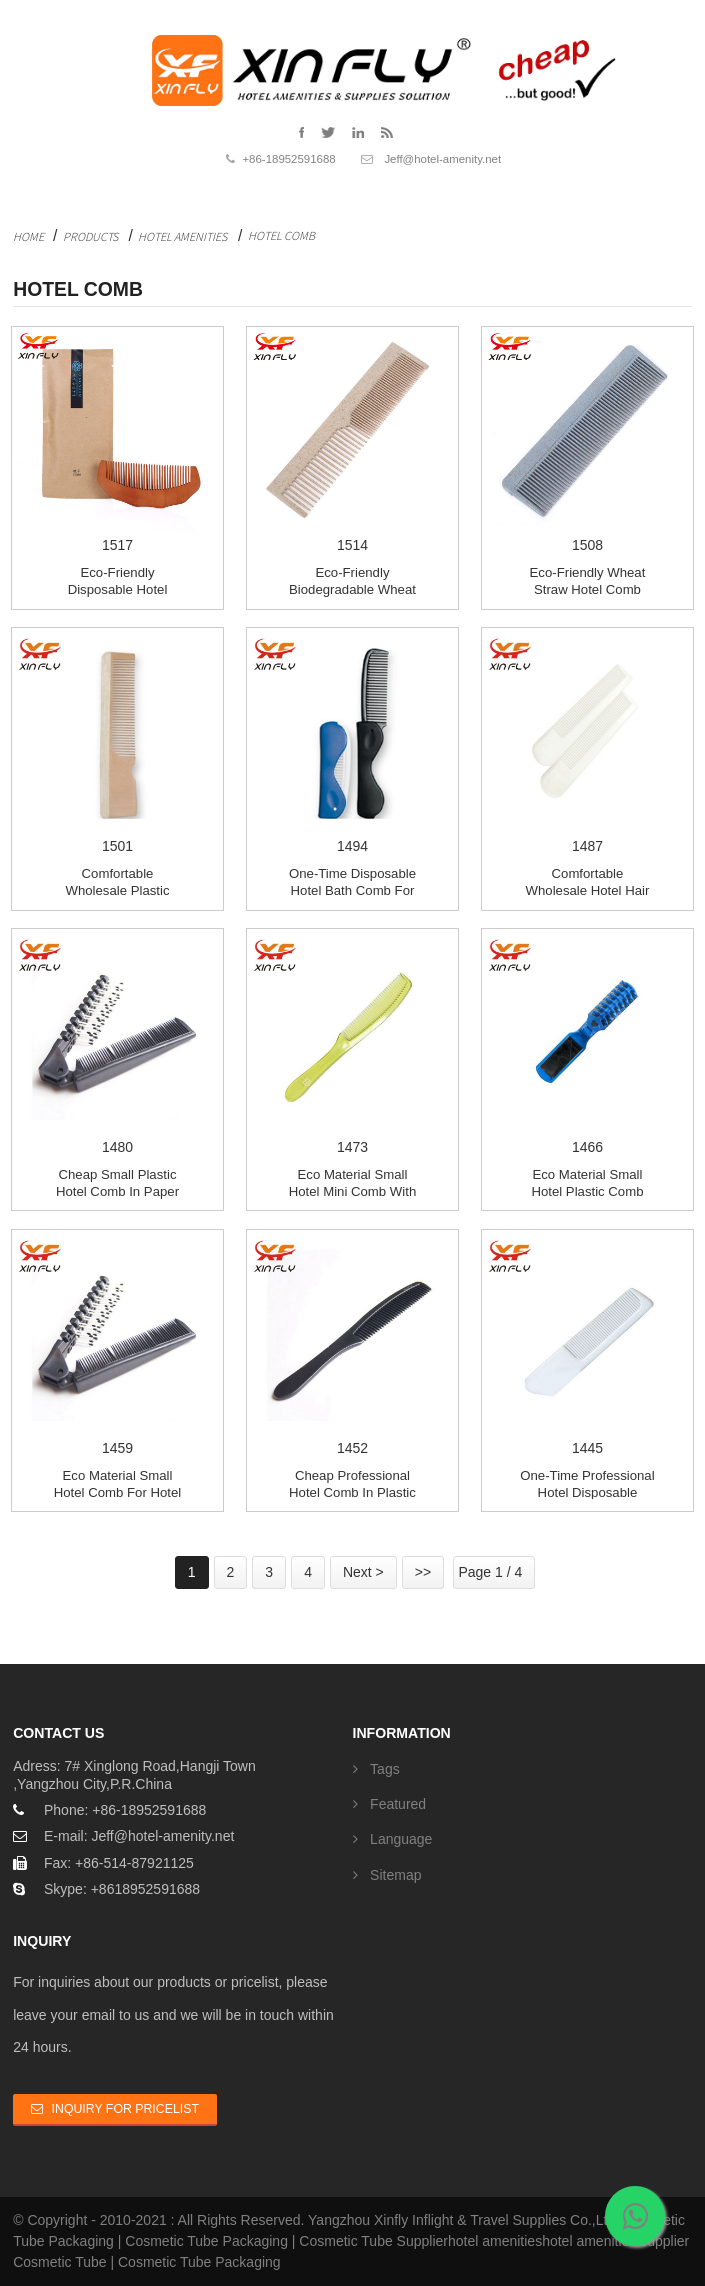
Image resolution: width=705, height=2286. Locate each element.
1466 (587, 1043)
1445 (587, 1344)
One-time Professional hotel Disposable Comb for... (587, 1492)
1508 (587, 441)
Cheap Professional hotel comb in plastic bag (352, 1492)
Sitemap (395, 1875)
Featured (398, 1804)
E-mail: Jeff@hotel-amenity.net (139, 1836)
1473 (352, 1043)
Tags (385, 1769)
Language (401, 1839)
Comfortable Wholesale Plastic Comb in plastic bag (117, 890)
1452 (352, 1344)
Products (90, 236)
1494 (352, 742)
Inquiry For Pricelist (125, 2109)
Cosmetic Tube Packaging (206, 2241)
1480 (117, 1043)
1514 (352, 441)
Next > (363, 1572)
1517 (117, 441)
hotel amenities (495, 2241)
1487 (587, 742)
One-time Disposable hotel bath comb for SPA (352, 890)
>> (423, 1572)
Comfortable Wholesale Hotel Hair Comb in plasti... (588, 890)
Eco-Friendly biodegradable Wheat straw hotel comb (352, 589)
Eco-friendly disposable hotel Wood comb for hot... (118, 589)
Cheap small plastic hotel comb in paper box (117, 1191)
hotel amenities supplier (615, 2241)
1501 (117, 742)
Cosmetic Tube (59, 2262)
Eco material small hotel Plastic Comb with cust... (587, 1191)
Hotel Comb (281, 235)
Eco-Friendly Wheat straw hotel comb (588, 581)
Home (28, 236)
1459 (117, 1344)
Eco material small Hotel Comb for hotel (118, 1484)
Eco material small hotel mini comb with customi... (353, 1191)
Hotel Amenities (182, 236)
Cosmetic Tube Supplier (373, 2241)
